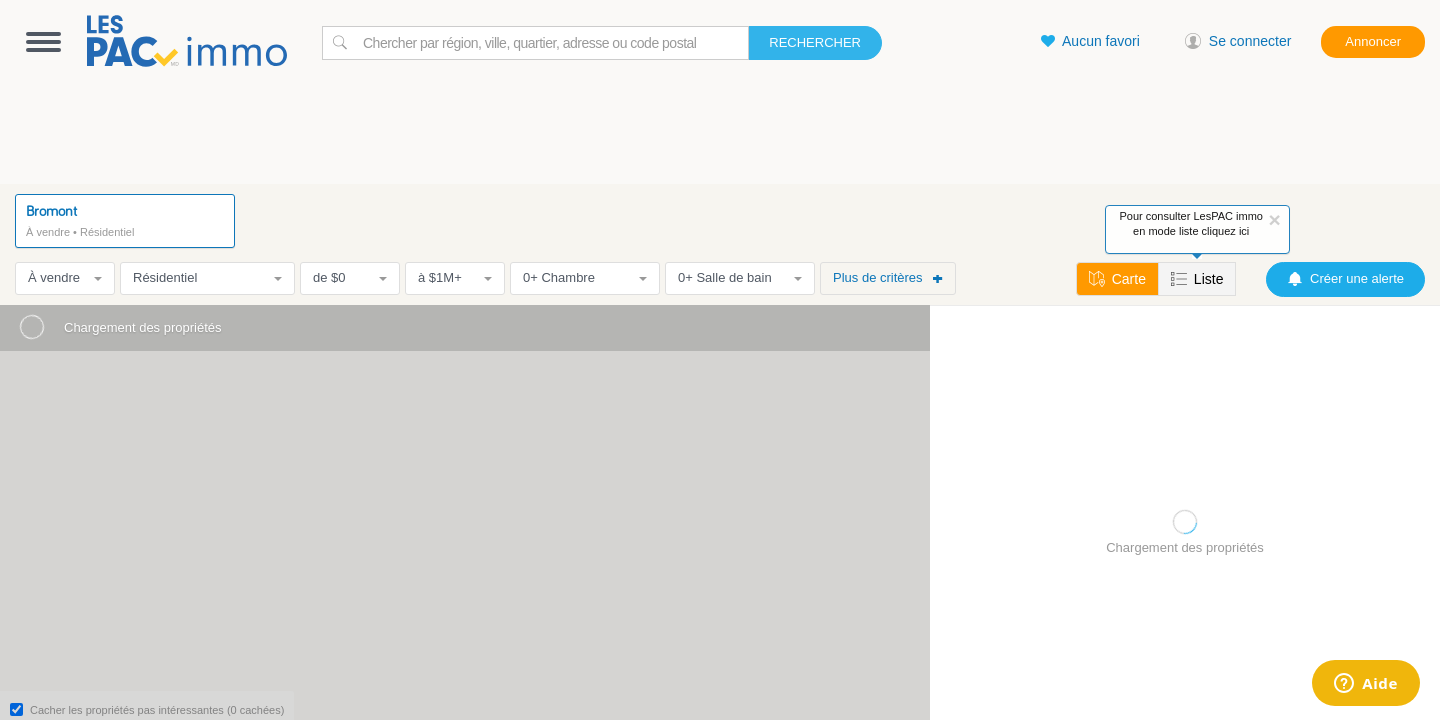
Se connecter (1238, 41)
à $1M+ (455, 277)
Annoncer (1373, 41)
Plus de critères (888, 277)
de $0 (350, 277)
